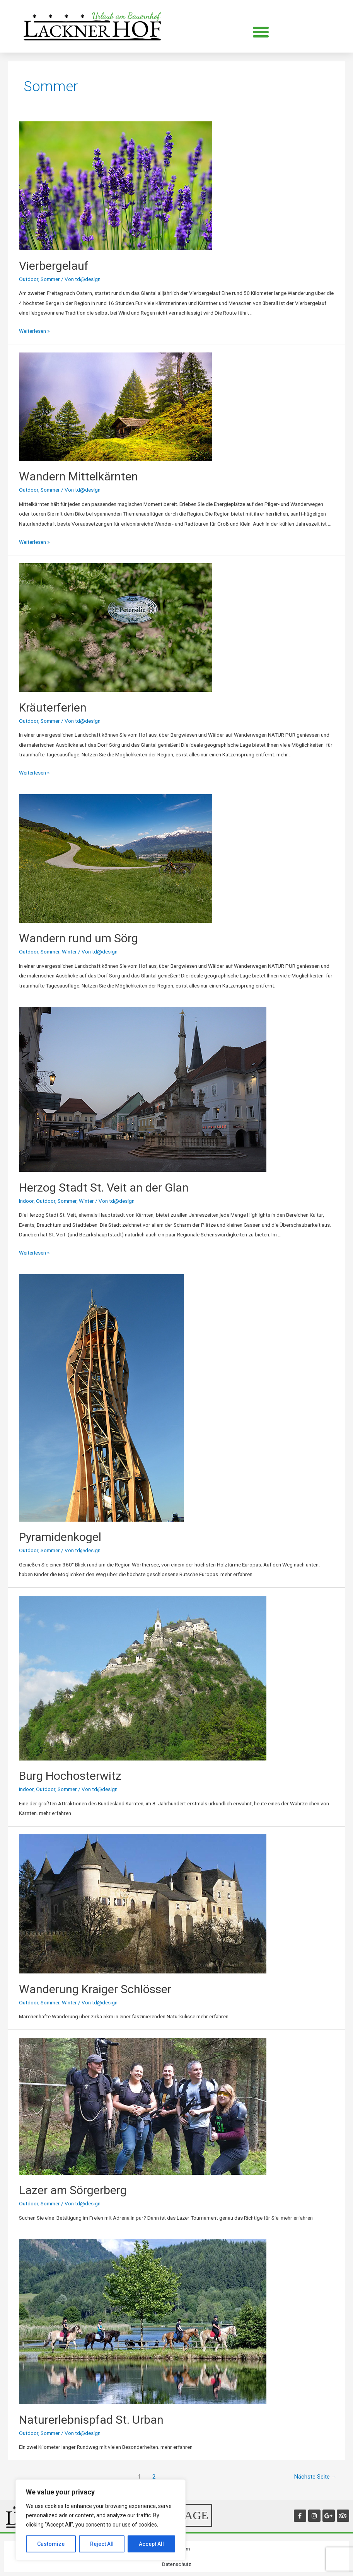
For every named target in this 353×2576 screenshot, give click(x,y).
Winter (69, 951)
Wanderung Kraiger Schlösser (95, 1989)
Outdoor (28, 279)
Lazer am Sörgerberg (73, 2190)
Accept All (151, 2544)
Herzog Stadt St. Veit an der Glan (104, 1187)
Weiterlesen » (34, 331)
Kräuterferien (53, 707)
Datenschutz (176, 2564)
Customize (51, 2544)
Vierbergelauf (54, 265)
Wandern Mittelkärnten (78, 476)
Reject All (102, 2544)
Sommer (50, 279)
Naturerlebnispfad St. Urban (91, 2419)
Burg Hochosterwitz (70, 1776)
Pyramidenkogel (60, 1537)
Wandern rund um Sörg (78, 938)
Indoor (26, 1201)
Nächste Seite (315, 2476)
